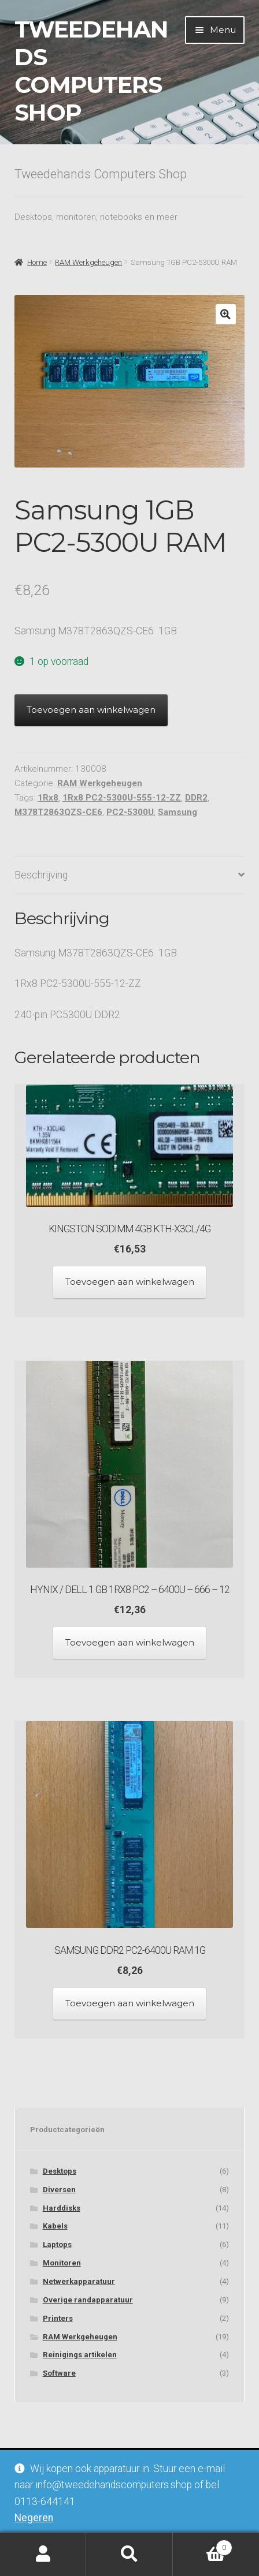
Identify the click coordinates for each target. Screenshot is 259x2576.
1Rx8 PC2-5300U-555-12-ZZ (121, 797)
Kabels (55, 2226)
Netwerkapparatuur (79, 2281)
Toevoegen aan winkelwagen (91, 709)
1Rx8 (48, 797)
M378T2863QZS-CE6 (58, 812)
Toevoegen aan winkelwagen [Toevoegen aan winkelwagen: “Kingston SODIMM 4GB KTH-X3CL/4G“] (129, 1281)
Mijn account (43, 2554)
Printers (58, 2318)
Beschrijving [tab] (41, 875)
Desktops (59, 2171)
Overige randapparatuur (88, 2299)
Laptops (57, 2244)
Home (37, 262)
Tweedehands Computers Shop (91, 71)
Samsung (177, 812)
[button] (226, 314)
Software (59, 2373)
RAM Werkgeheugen (88, 262)
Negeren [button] (33, 2517)
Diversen (59, 2189)
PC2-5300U (130, 812)
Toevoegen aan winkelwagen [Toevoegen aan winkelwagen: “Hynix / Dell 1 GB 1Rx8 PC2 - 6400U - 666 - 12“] (129, 1642)
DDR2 (196, 797)
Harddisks (61, 2208)
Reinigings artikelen (80, 2354)
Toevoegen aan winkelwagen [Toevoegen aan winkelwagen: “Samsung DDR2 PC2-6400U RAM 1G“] (129, 2003)
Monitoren (62, 2263)
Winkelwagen (202, 2545)
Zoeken (129, 2554)
